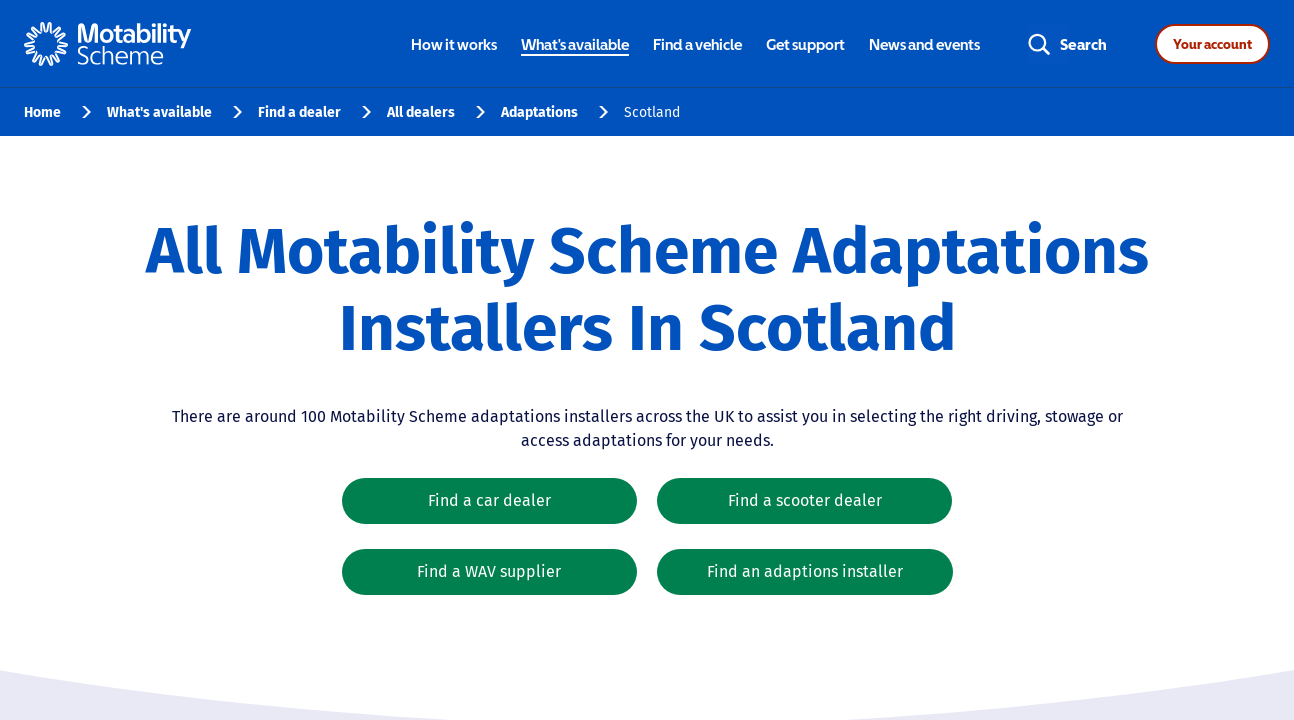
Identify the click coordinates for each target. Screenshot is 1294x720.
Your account (1212, 44)
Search (1083, 44)
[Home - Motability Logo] (107, 44)
